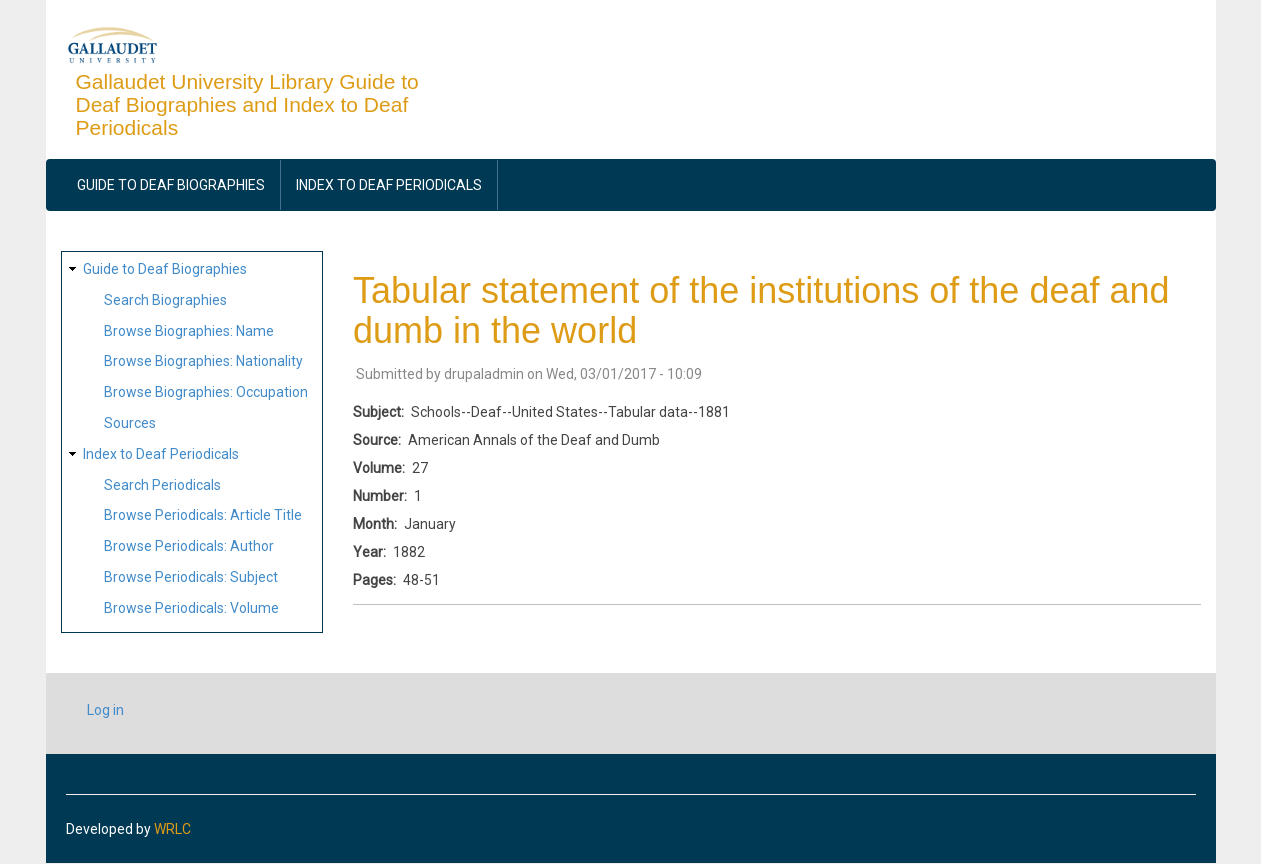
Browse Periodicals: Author (189, 546)
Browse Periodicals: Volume (191, 608)
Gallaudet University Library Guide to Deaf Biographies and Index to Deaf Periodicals (247, 104)
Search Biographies (165, 300)
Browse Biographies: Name (189, 331)
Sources (130, 423)
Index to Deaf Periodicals (389, 185)
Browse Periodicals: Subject (191, 577)
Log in (105, 710)
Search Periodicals (162, 485)
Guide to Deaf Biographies (171, 185)
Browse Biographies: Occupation (206, 392)
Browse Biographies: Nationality (203, 361)
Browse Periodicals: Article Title (203, 515)
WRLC (172, 829)
